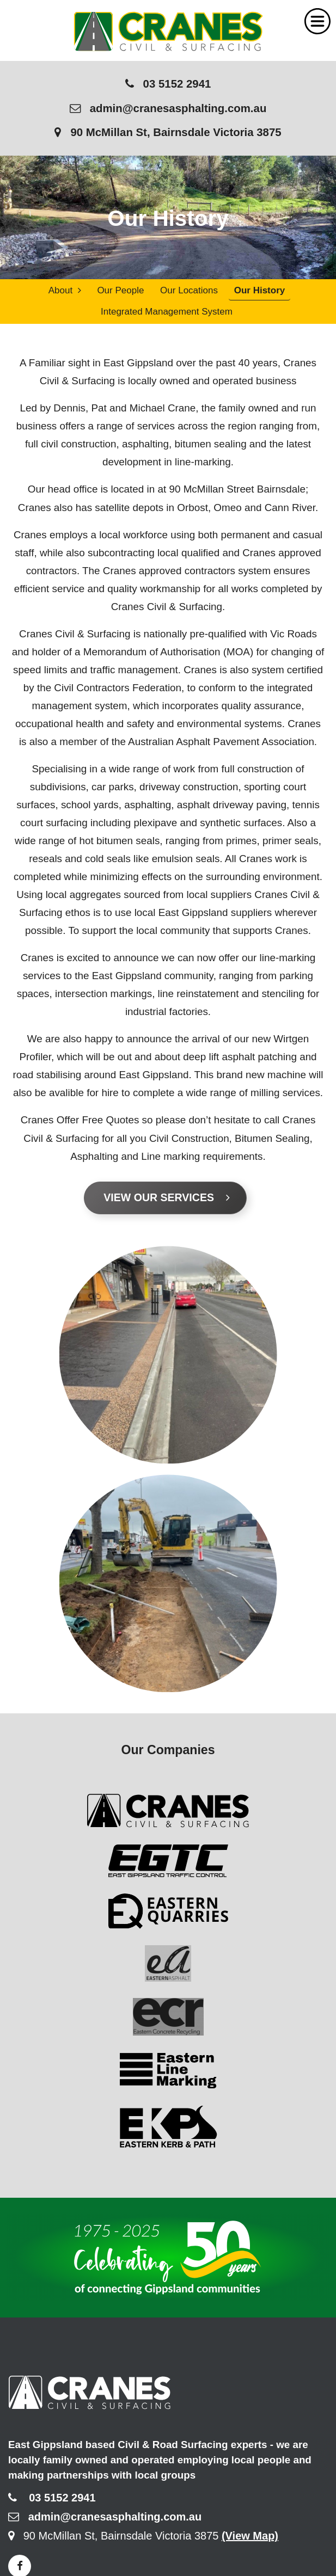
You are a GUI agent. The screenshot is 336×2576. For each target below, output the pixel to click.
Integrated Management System (167, 311)
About (64, 290)
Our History (259, 290)
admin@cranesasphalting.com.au (168, 108)
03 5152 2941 (168, 84)
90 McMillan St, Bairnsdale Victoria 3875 (167, 132)
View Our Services (166, 1197)
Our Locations (189, 290)
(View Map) (250, 2536)
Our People (120, 290)
